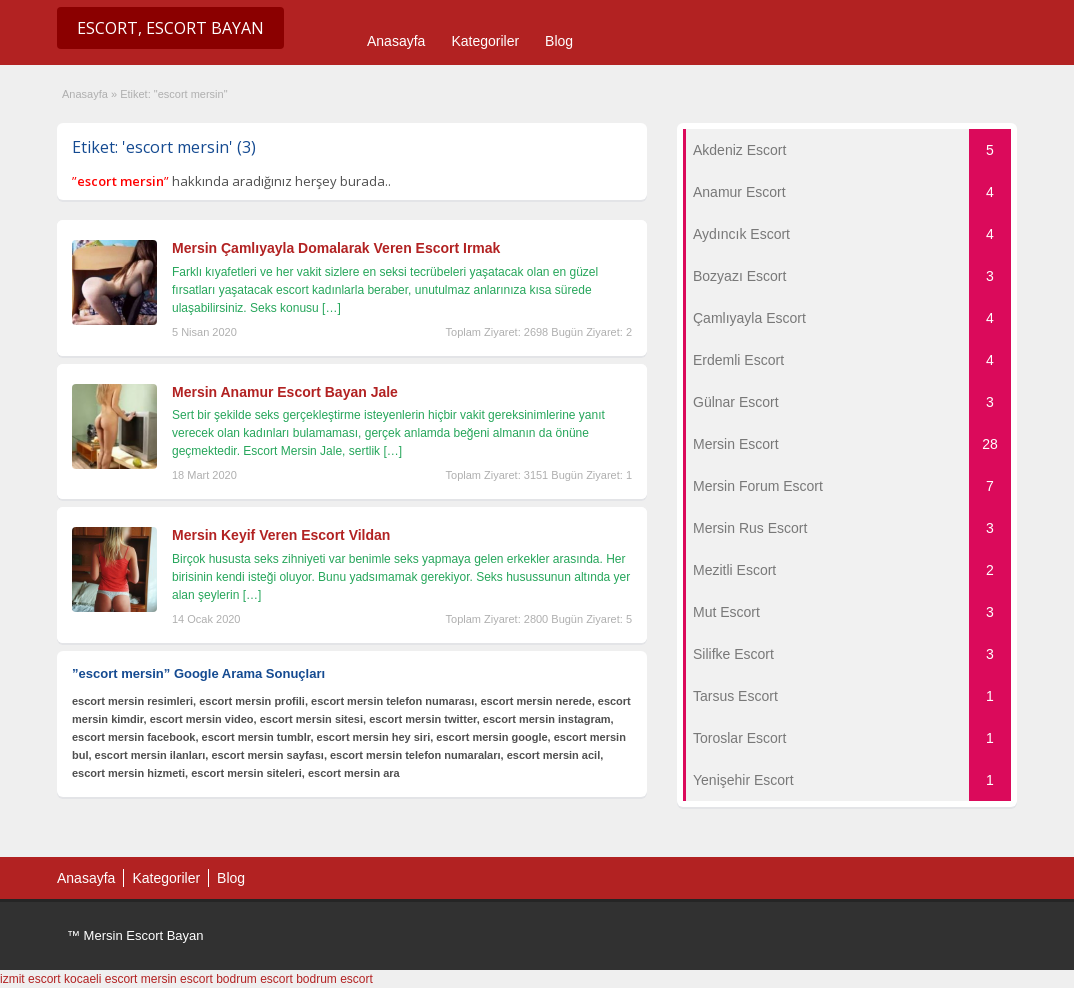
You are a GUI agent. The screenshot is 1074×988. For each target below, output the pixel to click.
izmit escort (30, 979)
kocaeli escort (100, 979)
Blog (559, 41)
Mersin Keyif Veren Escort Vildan (281, 535)
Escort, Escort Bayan (170, 28)
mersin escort (177, 979)
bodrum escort (254, 979)
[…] (331, 308)
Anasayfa (396, 41)
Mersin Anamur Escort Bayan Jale (285, 392)
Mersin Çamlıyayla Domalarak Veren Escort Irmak (336, 248)
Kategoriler (485, 41)
